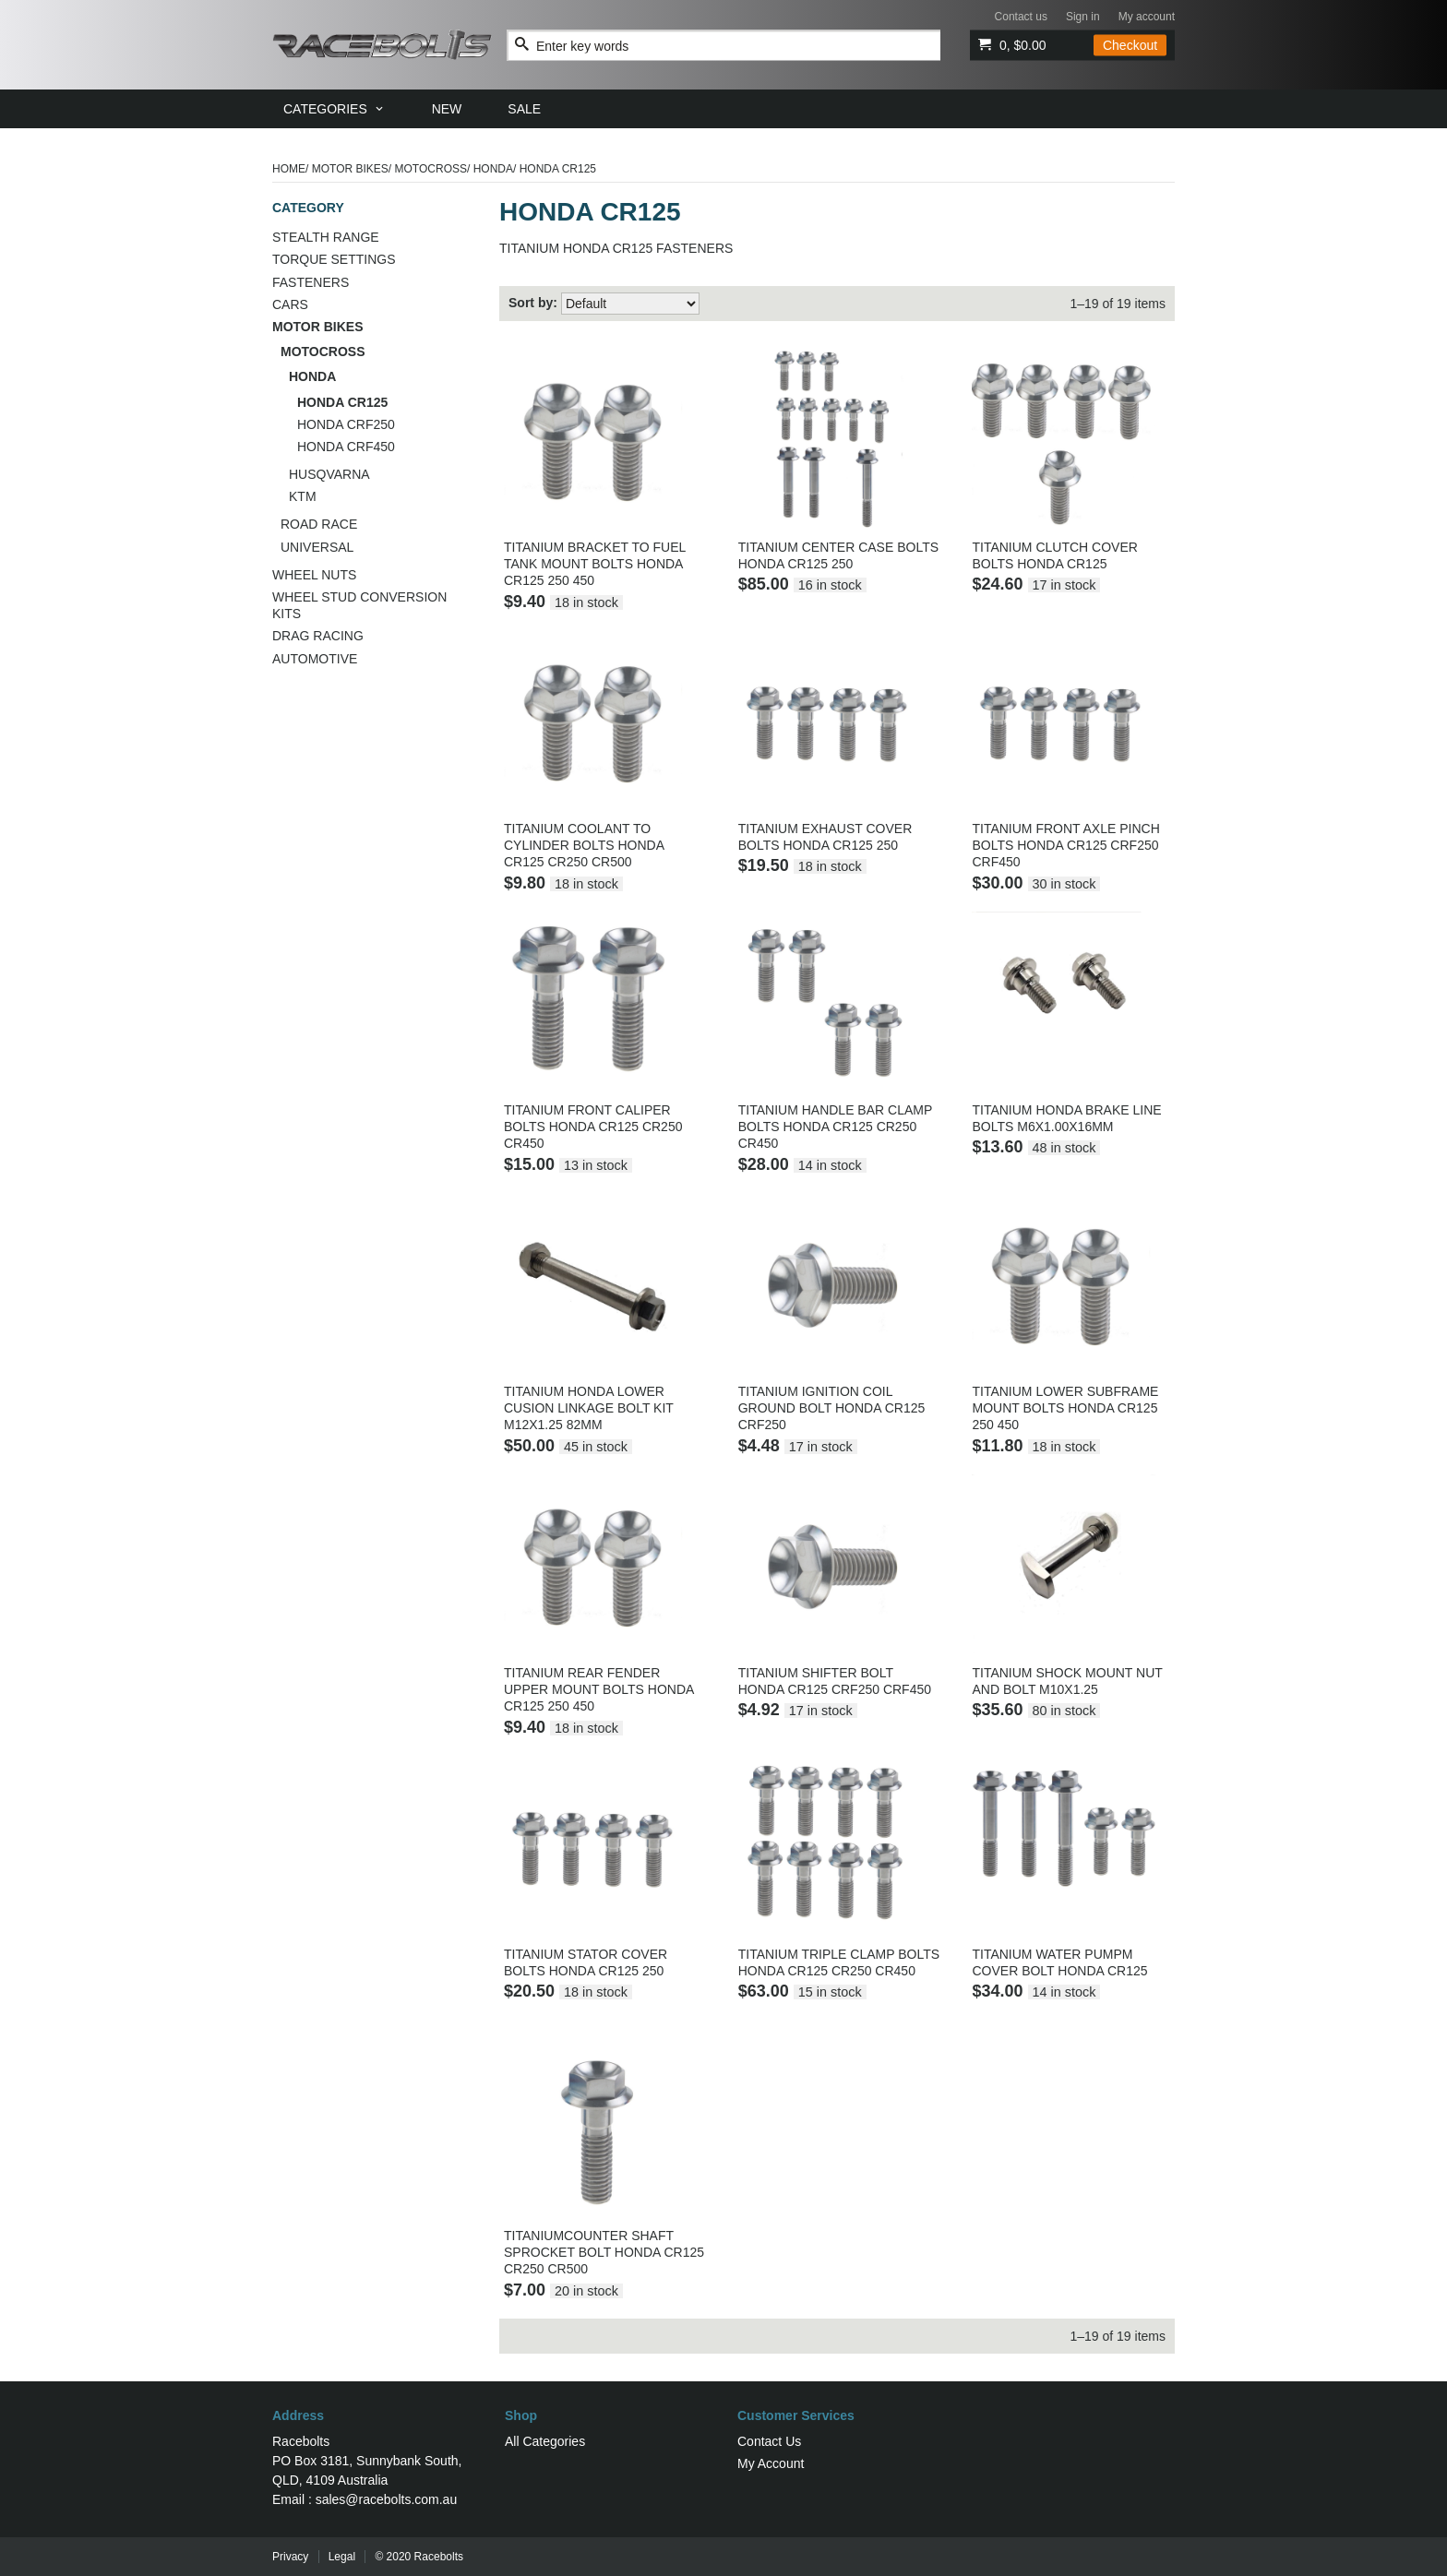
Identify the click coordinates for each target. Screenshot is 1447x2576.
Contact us (1021, 16)
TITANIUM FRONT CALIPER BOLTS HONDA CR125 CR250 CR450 (593, 1127)
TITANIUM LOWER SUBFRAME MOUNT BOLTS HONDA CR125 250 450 (1065, 1408)
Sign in (1083, 16)
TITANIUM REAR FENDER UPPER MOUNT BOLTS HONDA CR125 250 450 (599, 1689)
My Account (770, 2463)
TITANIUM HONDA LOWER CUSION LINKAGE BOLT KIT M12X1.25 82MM (589, 1408)
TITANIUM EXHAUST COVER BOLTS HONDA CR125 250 (825, 837)
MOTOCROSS (431, 168)
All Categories (545, 2441)
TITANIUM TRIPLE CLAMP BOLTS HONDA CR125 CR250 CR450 (838, 1962)
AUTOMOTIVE (314, 658)
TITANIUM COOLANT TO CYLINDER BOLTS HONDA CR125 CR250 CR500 (584, 845)
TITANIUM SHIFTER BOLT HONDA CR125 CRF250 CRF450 (834, 1681)
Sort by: (532, 302)
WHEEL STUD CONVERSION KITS (359, 605)
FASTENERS (310, 282)
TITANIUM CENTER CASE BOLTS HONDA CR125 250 (838, 555)
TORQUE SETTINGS (334, 259)
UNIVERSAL (317, 547)
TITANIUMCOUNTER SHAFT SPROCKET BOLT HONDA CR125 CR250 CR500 (604, 2252)
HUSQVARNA (329, 474)
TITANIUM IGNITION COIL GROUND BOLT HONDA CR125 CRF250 (832, 1408)
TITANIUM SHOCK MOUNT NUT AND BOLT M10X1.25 (1067, 1681)
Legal (342, 2556)
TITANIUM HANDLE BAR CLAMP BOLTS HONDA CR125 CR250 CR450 (835, 1127)
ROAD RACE (319, 524)
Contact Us (769, 2441)
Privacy (290, 2556)
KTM (303, 496)
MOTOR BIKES (350, 168)
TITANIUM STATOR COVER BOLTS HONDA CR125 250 (585, 1962)
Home (288, 168)
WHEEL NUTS (314, 574)
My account (1146, 16)
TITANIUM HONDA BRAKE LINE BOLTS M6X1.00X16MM (1066, 1118)
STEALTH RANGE (325, 237)
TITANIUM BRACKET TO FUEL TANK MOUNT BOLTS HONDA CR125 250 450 (595, 564)
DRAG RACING (318, 635)
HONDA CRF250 (346, 424)
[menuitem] (334, 108)
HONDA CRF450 (346, 446)
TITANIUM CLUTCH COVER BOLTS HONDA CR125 (1054, 555)
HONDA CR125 (342, 402)
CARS (290, 304)
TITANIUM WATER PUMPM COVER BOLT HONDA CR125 (1059, 1962)
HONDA (493, 168)
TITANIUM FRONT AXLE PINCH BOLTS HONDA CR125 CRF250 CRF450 (1065, 845)
